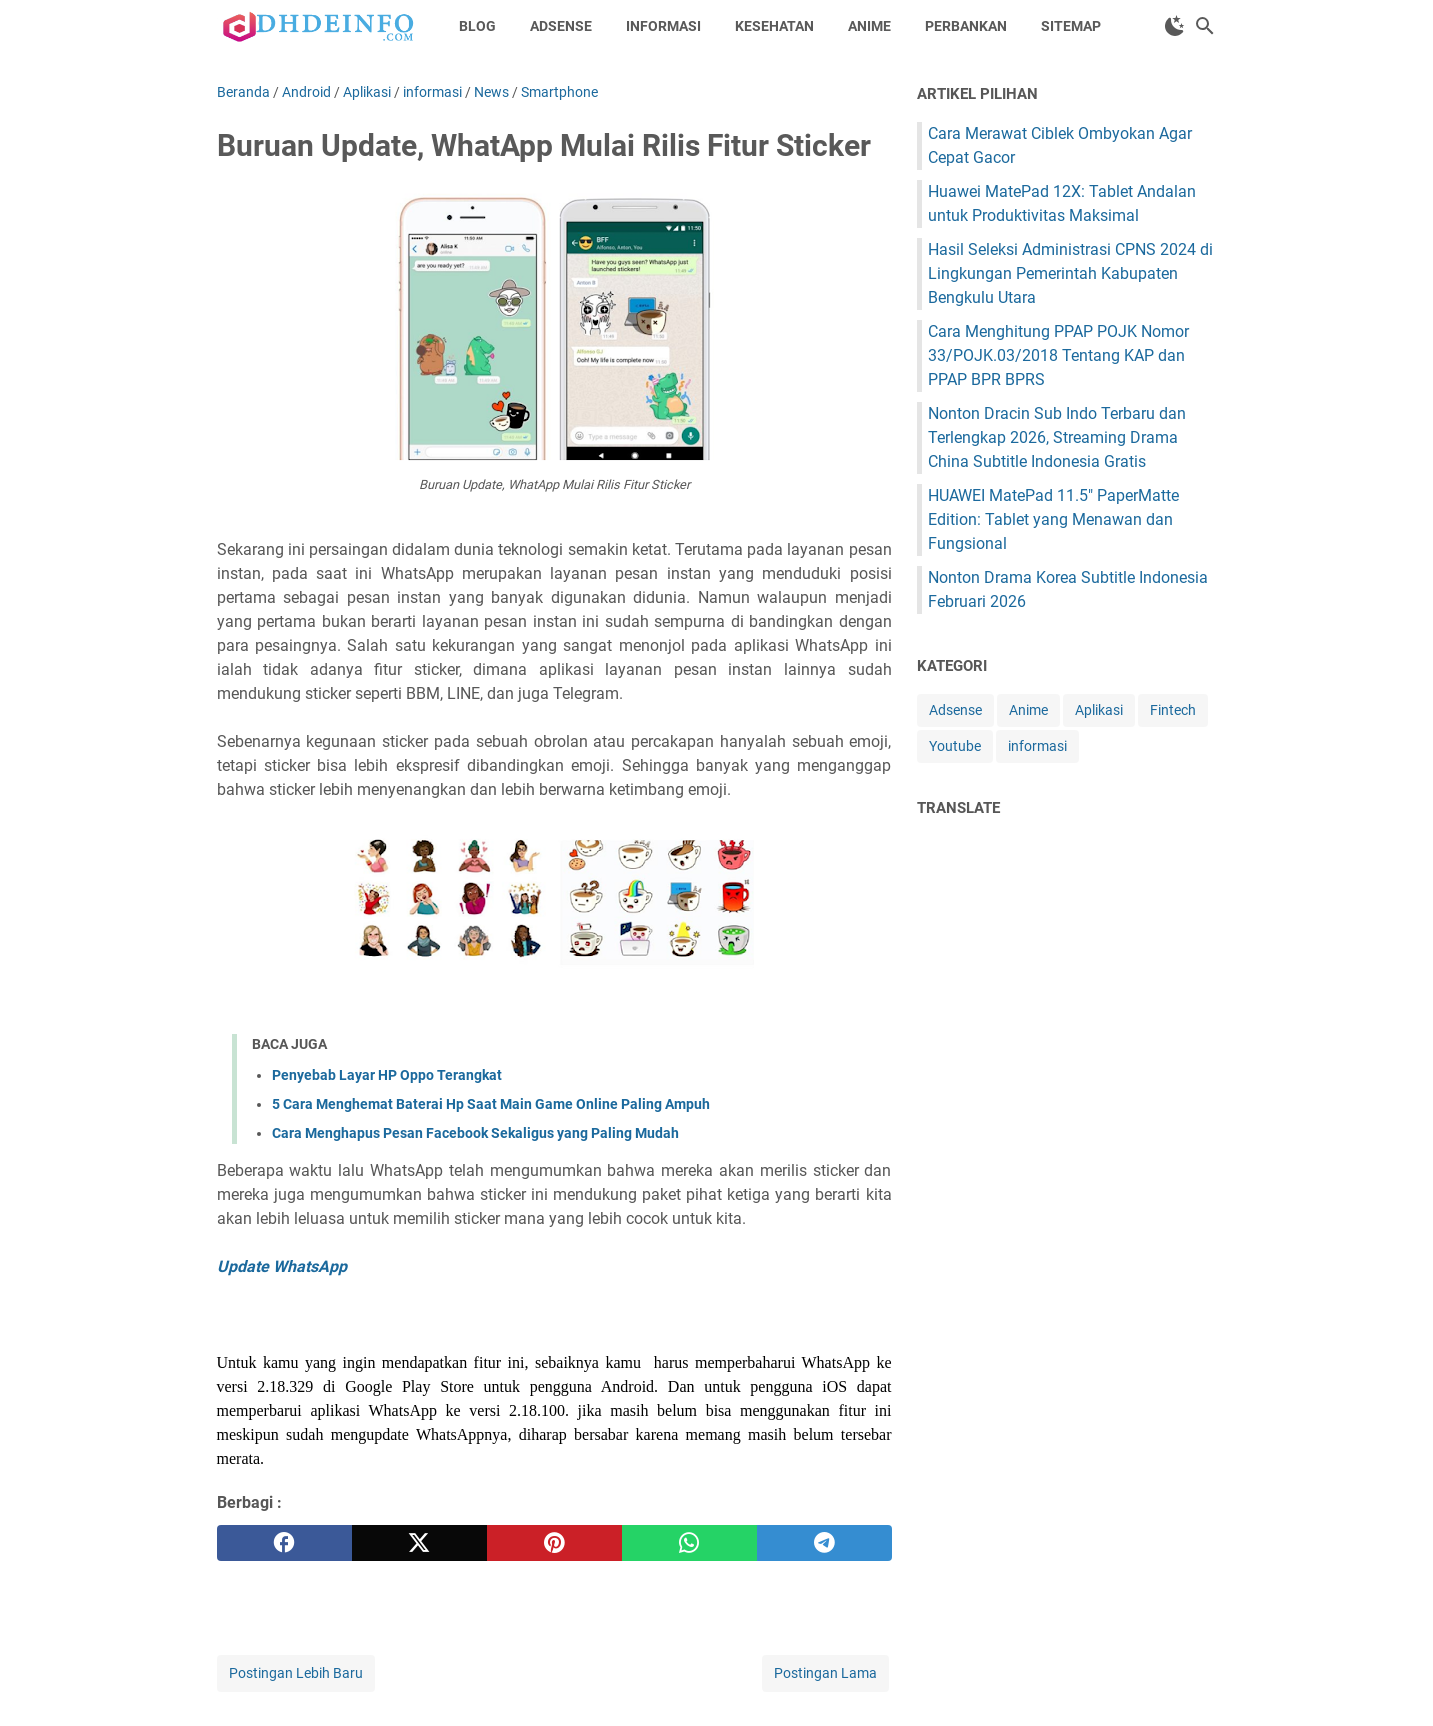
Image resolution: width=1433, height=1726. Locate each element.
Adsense (561, 26)
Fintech (1173, 710)
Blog (477, 26)
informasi (1037, 746)
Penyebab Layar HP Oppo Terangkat (387, 1075)
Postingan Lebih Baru (296, 1673)
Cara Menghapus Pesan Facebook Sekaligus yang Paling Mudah (475, 1133)
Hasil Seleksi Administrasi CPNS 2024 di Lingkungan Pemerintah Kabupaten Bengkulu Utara (1070, 273)
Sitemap (1071, 26)
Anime (869, 26)
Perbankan (966, 26)
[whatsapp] (689, 1543)
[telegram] (824, 1543)
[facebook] (284, 1543)
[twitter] (419, 1543)
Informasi (663, 26)
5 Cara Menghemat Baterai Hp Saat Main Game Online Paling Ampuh (491, 1104)
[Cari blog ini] (1205, 26)
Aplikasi (1099, 710)
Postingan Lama (825, 1673)
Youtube (955, 746)
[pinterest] (554, 1543)
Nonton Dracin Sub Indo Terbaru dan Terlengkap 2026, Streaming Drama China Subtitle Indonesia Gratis (1057, 437)
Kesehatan (774, 26)
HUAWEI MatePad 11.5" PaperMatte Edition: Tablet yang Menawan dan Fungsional (1053, 519)
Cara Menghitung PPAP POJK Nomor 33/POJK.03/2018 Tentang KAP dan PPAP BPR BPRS (1058, 355)
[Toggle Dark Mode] (1175, 26)
